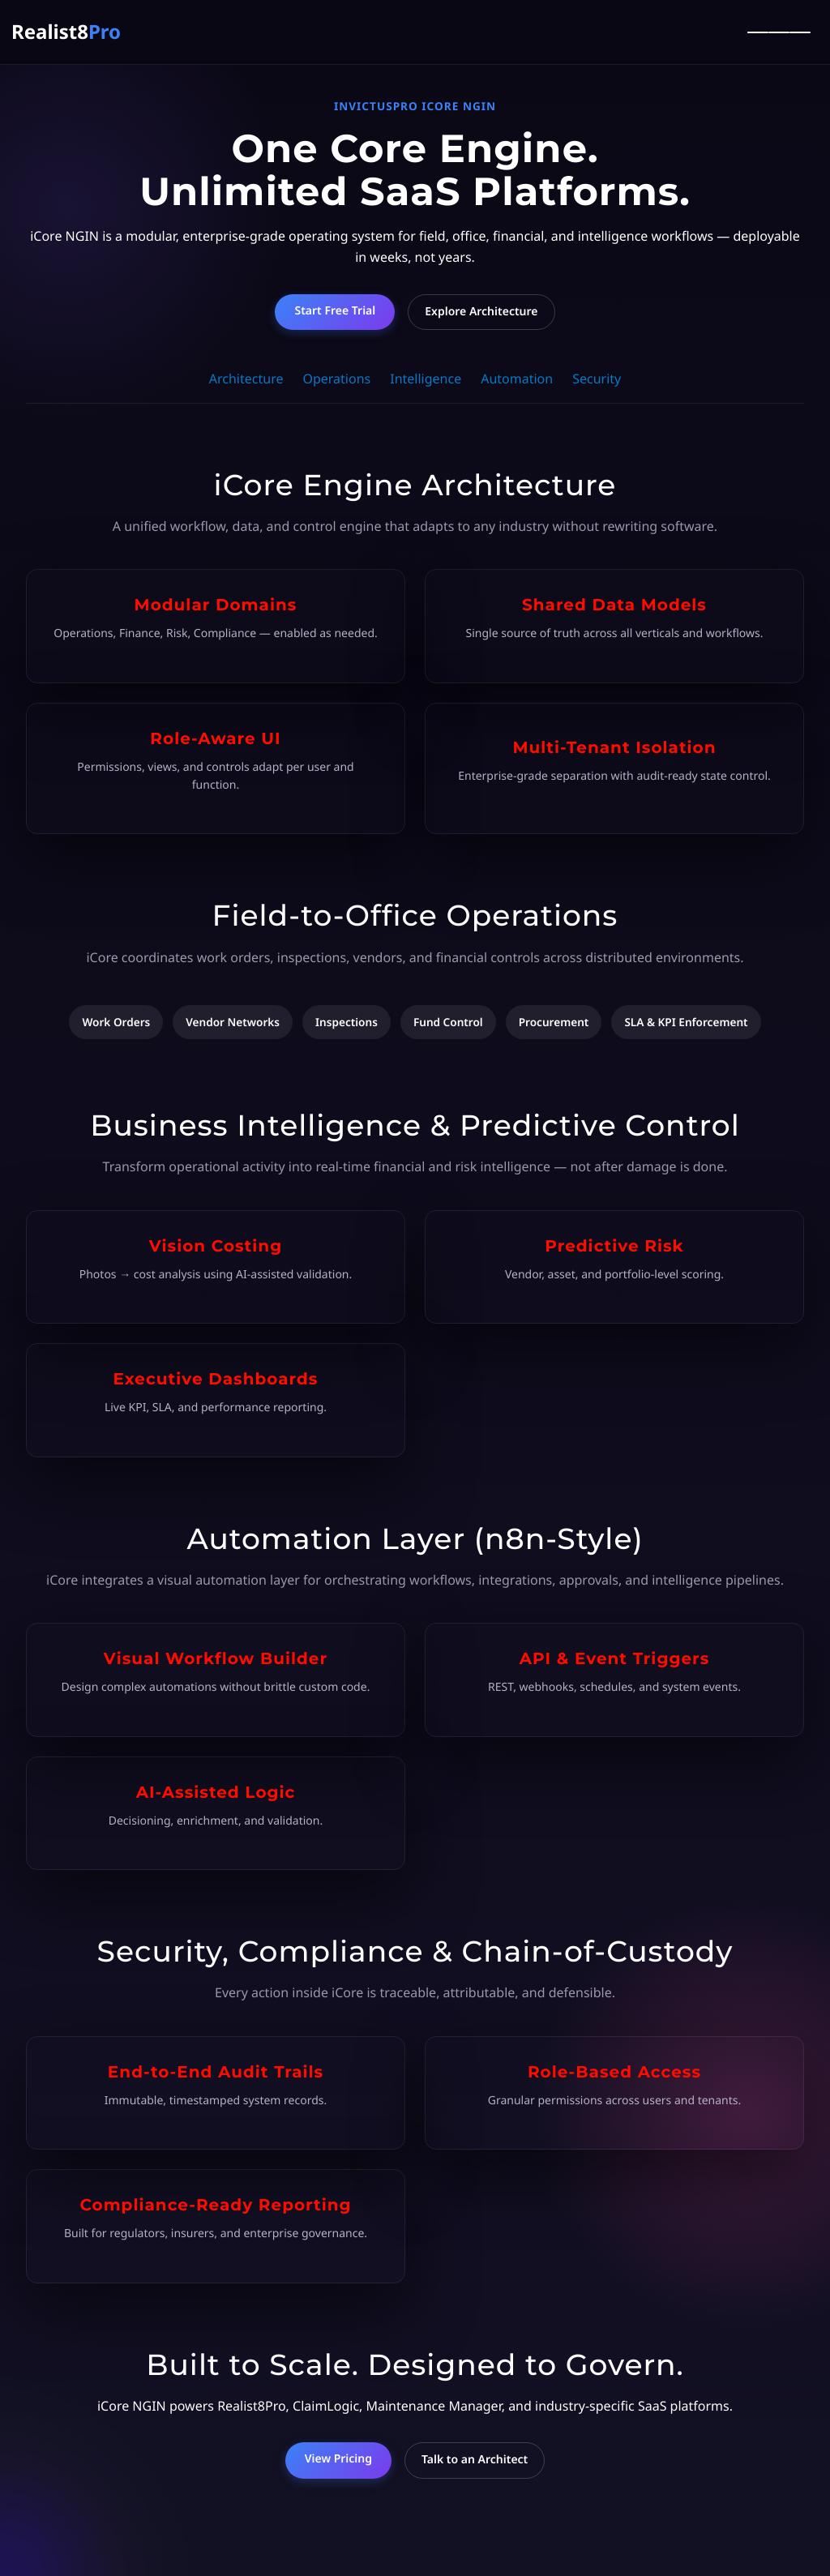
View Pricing (338, 2459)
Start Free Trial (334, 311)
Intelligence (425, 378)
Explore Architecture (481, 311)
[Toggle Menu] (779, 32)
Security (596, 378)
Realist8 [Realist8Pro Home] (66, 32)
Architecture (246, 378)
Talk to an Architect (474, 2459)
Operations (336, 378)
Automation (517, 378)
